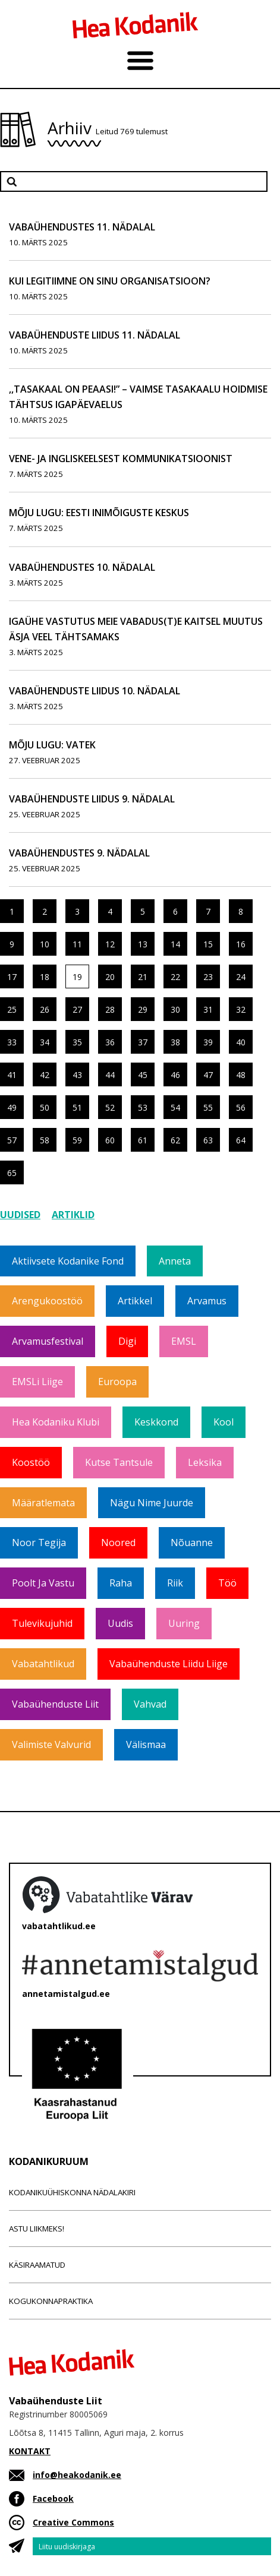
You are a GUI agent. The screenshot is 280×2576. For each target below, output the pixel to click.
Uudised (20, 1214)
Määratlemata (43, 1502)
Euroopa (117, 1381)
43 (77, 1074)
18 (44, 976)
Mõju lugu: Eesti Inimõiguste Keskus (99, 512)
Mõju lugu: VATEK (52, 744)
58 (44, 1140)
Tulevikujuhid (42, 1623)
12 (110, 944)
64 (241, 1140)
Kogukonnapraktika (51, 2301)
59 (77, 1140)
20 (110, 976)
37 (142, 1042)
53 (142, 1107)
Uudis (120, 1623)
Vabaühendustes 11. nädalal (82, 226)
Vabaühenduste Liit (55, 1704)
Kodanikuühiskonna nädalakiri (72, 2192)
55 (208, 1107)
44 (110, 1074)
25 (12, 1009)
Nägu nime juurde (151, 1502)
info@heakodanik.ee (77, 2474)
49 (12, 1107)
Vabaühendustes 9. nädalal (79, 852)
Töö (227, 1582)
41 (12, 1074)
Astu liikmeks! (36, 2228)
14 (175, 944)
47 (208, 1074)
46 (175, 1074)
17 (12, 976)
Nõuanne (192, 1542)
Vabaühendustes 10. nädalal (82, 567)
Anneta (175, 1261)
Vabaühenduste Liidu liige (168, 1663)
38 (175, 1042)
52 (110, 1107)
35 (77, 1042)
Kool (223, 1421)
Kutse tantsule (119, 1462)
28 (110, 1009)
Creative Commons (73, 2522)
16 (241, 944)
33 (12, 1042)
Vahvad (150, 1704)
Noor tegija (39, 1542)
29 (142, 1009)
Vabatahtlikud (43, 1663)
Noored (118, 1542)
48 (241, 1074)
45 (142, 1074)
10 (44, 944)
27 (77, 1009)
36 (110, 1042)
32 (241, 1009)
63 (208, 1140)
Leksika (205, 1462)
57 (12, 1140)
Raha (120, 1582)
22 (175, 976)
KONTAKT (30, 2451)
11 (77, 944)
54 (175, 1107)
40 (241, 1042)
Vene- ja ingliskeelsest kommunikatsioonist (120, 458)
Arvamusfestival (47, 1341)
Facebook (53, 2498)
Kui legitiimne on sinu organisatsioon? (109, 280)
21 (142, 976)
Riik (175, 1582)
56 (241, 1107)
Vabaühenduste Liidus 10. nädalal (94, 690)
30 (175, 1009)
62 (175, 1140)
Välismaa (146, 1744)
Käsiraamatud (37, 2264)
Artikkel (135, 1300)
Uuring (184, 1623)
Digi (127, 1341)
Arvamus (206, 1300)
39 (208, 1042)
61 (142, 1140)
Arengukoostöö (47, 1300)
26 (44, 1009)
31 (208, 1009)
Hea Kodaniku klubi (55, 1421)
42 (44, 1074)
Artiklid (73, 1214)
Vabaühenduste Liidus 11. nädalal (94, 335)
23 (208, 976)
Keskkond (156, 1421)
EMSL (183, 1341)
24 (241, 976)
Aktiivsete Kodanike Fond (68, 1261)
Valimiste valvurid (51, 1744)
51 (77, 1107)
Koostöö (31, 1462)
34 (44, 1042)
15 (208, 944)
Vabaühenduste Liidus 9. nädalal (92, 798)
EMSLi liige (37, 1381)
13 (142, 944)
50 (44, 1107)
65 (12, 1172)
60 (110, 1140)
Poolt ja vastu (43, 1582)
